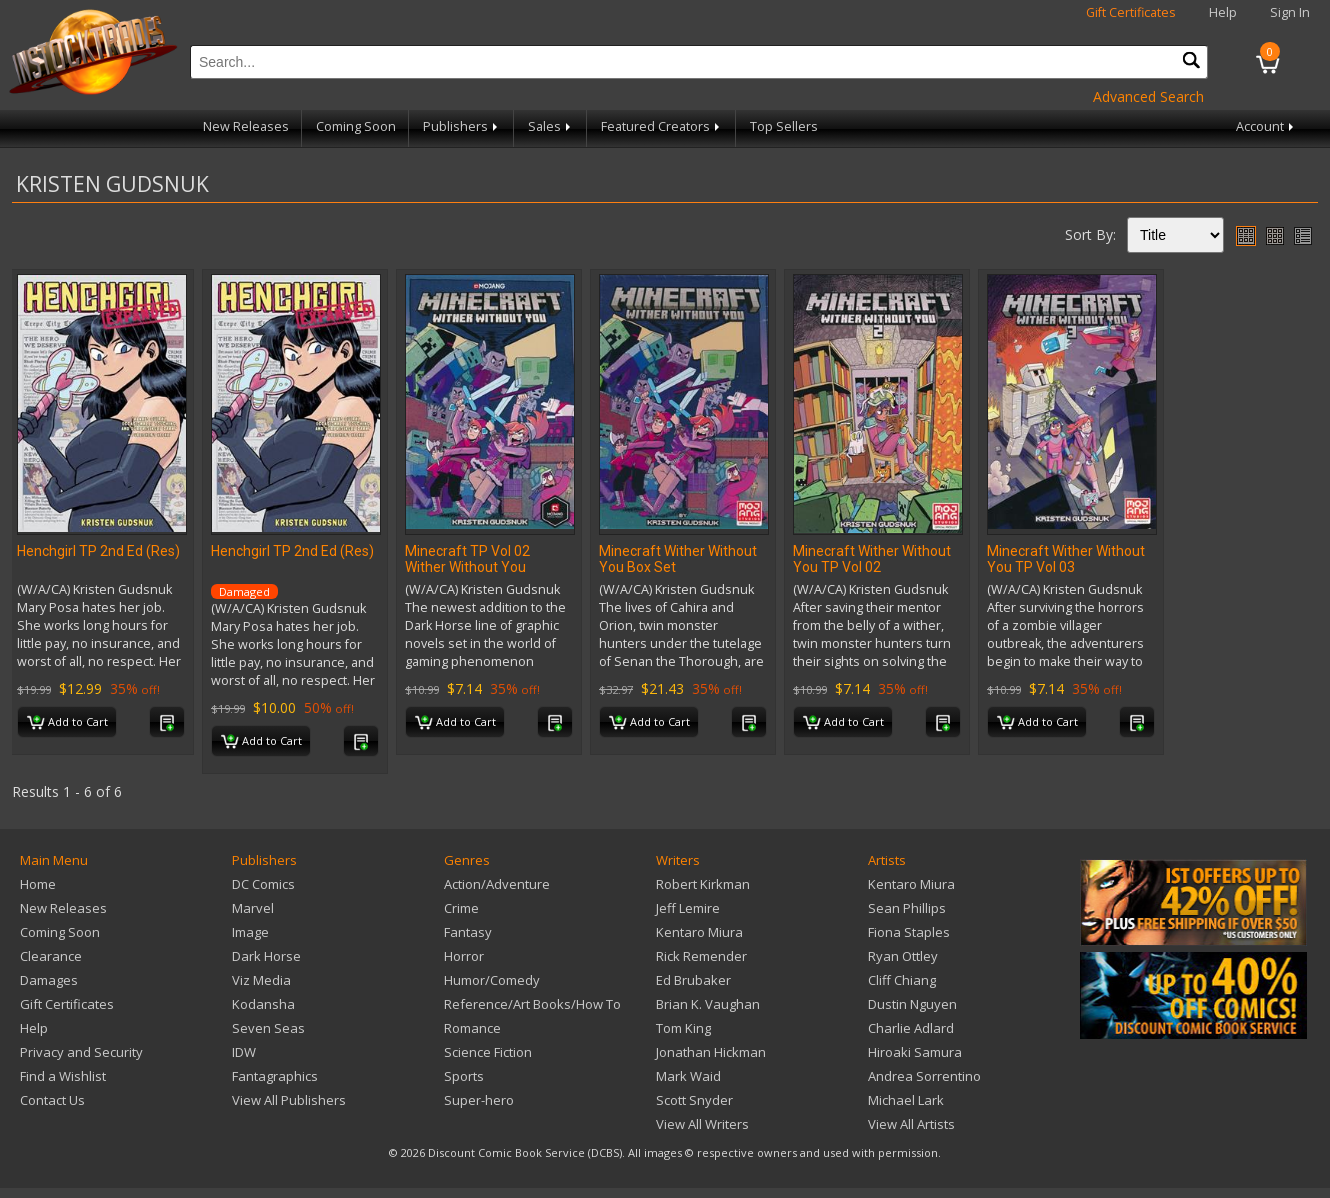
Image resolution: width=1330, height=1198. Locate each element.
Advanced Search (1148, 96)
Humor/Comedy (492, 980)
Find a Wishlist (63, 1076)
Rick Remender (701, 956)
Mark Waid (688, 1076)
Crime (461, 908)
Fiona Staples (909, 932)
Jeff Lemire (688, 908)
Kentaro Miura (699, 932)
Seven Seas (268, 1028)
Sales (551, 126)
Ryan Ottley (903, 956)
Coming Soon (356, 126)
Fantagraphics (275, 1076)
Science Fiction (488, 1052)
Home (38, 884)
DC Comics (263, 884)
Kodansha (263, 1004)
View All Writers (702, 1124)
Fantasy (468, 932)
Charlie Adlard (911, 1028)
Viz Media (261, 980)
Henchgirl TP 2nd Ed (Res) (98, 551)
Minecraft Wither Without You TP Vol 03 (1066, 559)
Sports (464, 1076)
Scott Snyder (694, 1100)
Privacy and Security (81, 1052)
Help (1223, 12)
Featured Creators (662, 126)
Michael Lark (906, 1100)
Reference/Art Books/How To (532, 1004)
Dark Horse (266, 956)
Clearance (51, 956)
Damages (49, 980)
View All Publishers (289, 1100)
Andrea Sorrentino (924, 1076)
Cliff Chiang (902, 980)
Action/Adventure (497, 884)
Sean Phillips (907, 908)
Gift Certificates (1131, 12)
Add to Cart (67, 723)
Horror (464, 956)
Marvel (253, 908)
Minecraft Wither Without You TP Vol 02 (872, 559)
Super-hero (479, 1100)
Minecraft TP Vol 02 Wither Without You (467, 559)
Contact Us (52, 1100)
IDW (244, 1052)
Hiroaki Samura (915, 1052)
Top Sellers (784, 126)
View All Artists (911, 1124)
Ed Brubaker (693, 980)
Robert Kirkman (703, 884)
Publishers (462, 126)
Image (250, 932)
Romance (472, 1028)
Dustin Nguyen (912, 1004)
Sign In (1290, 12)
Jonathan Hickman (711, 1052)
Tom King (683, 1028)
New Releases (246, 126)
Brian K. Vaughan (708, 1004)
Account (1266, 126)
